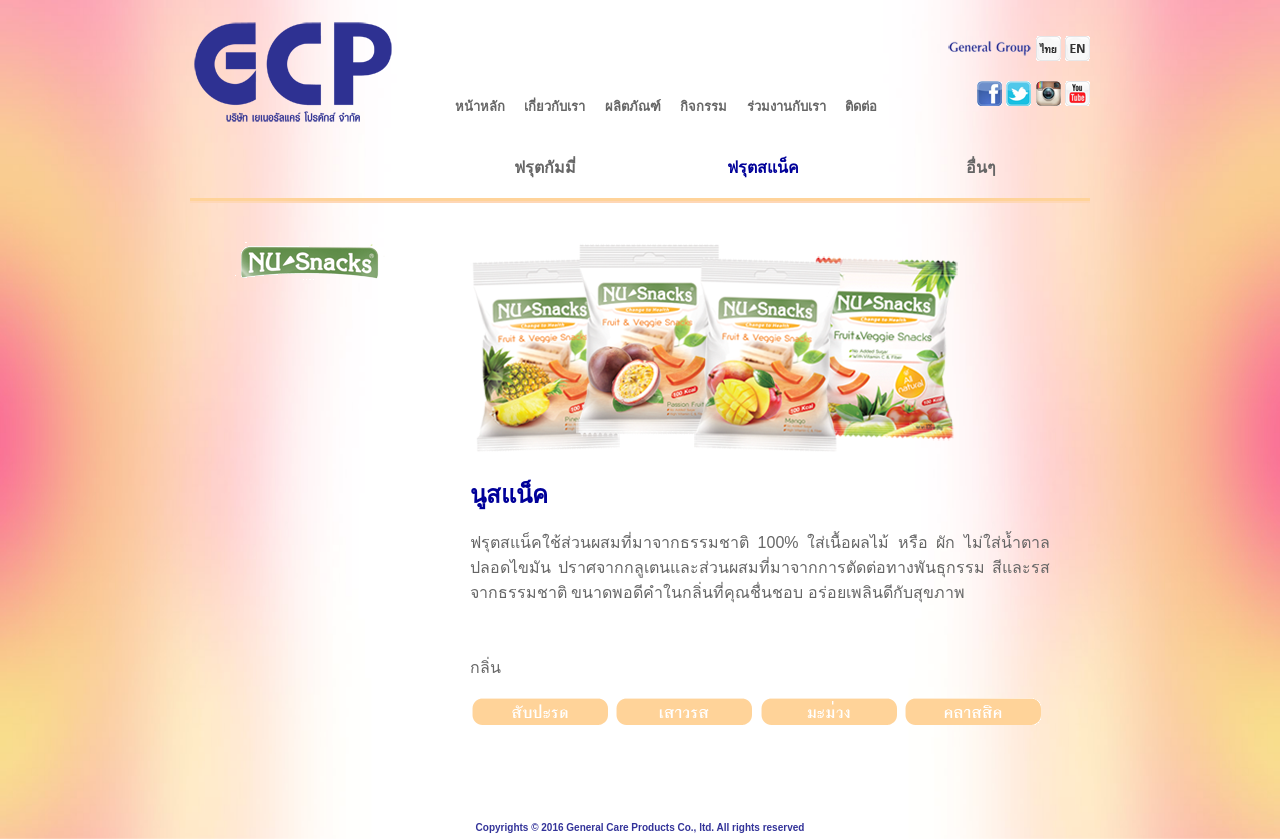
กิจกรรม (703, 106)
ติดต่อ (861, 106)
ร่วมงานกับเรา (786, 106)
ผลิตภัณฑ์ (633, 106)
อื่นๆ (981, 167)
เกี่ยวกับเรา (554, 106)
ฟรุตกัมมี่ (545, 167)
